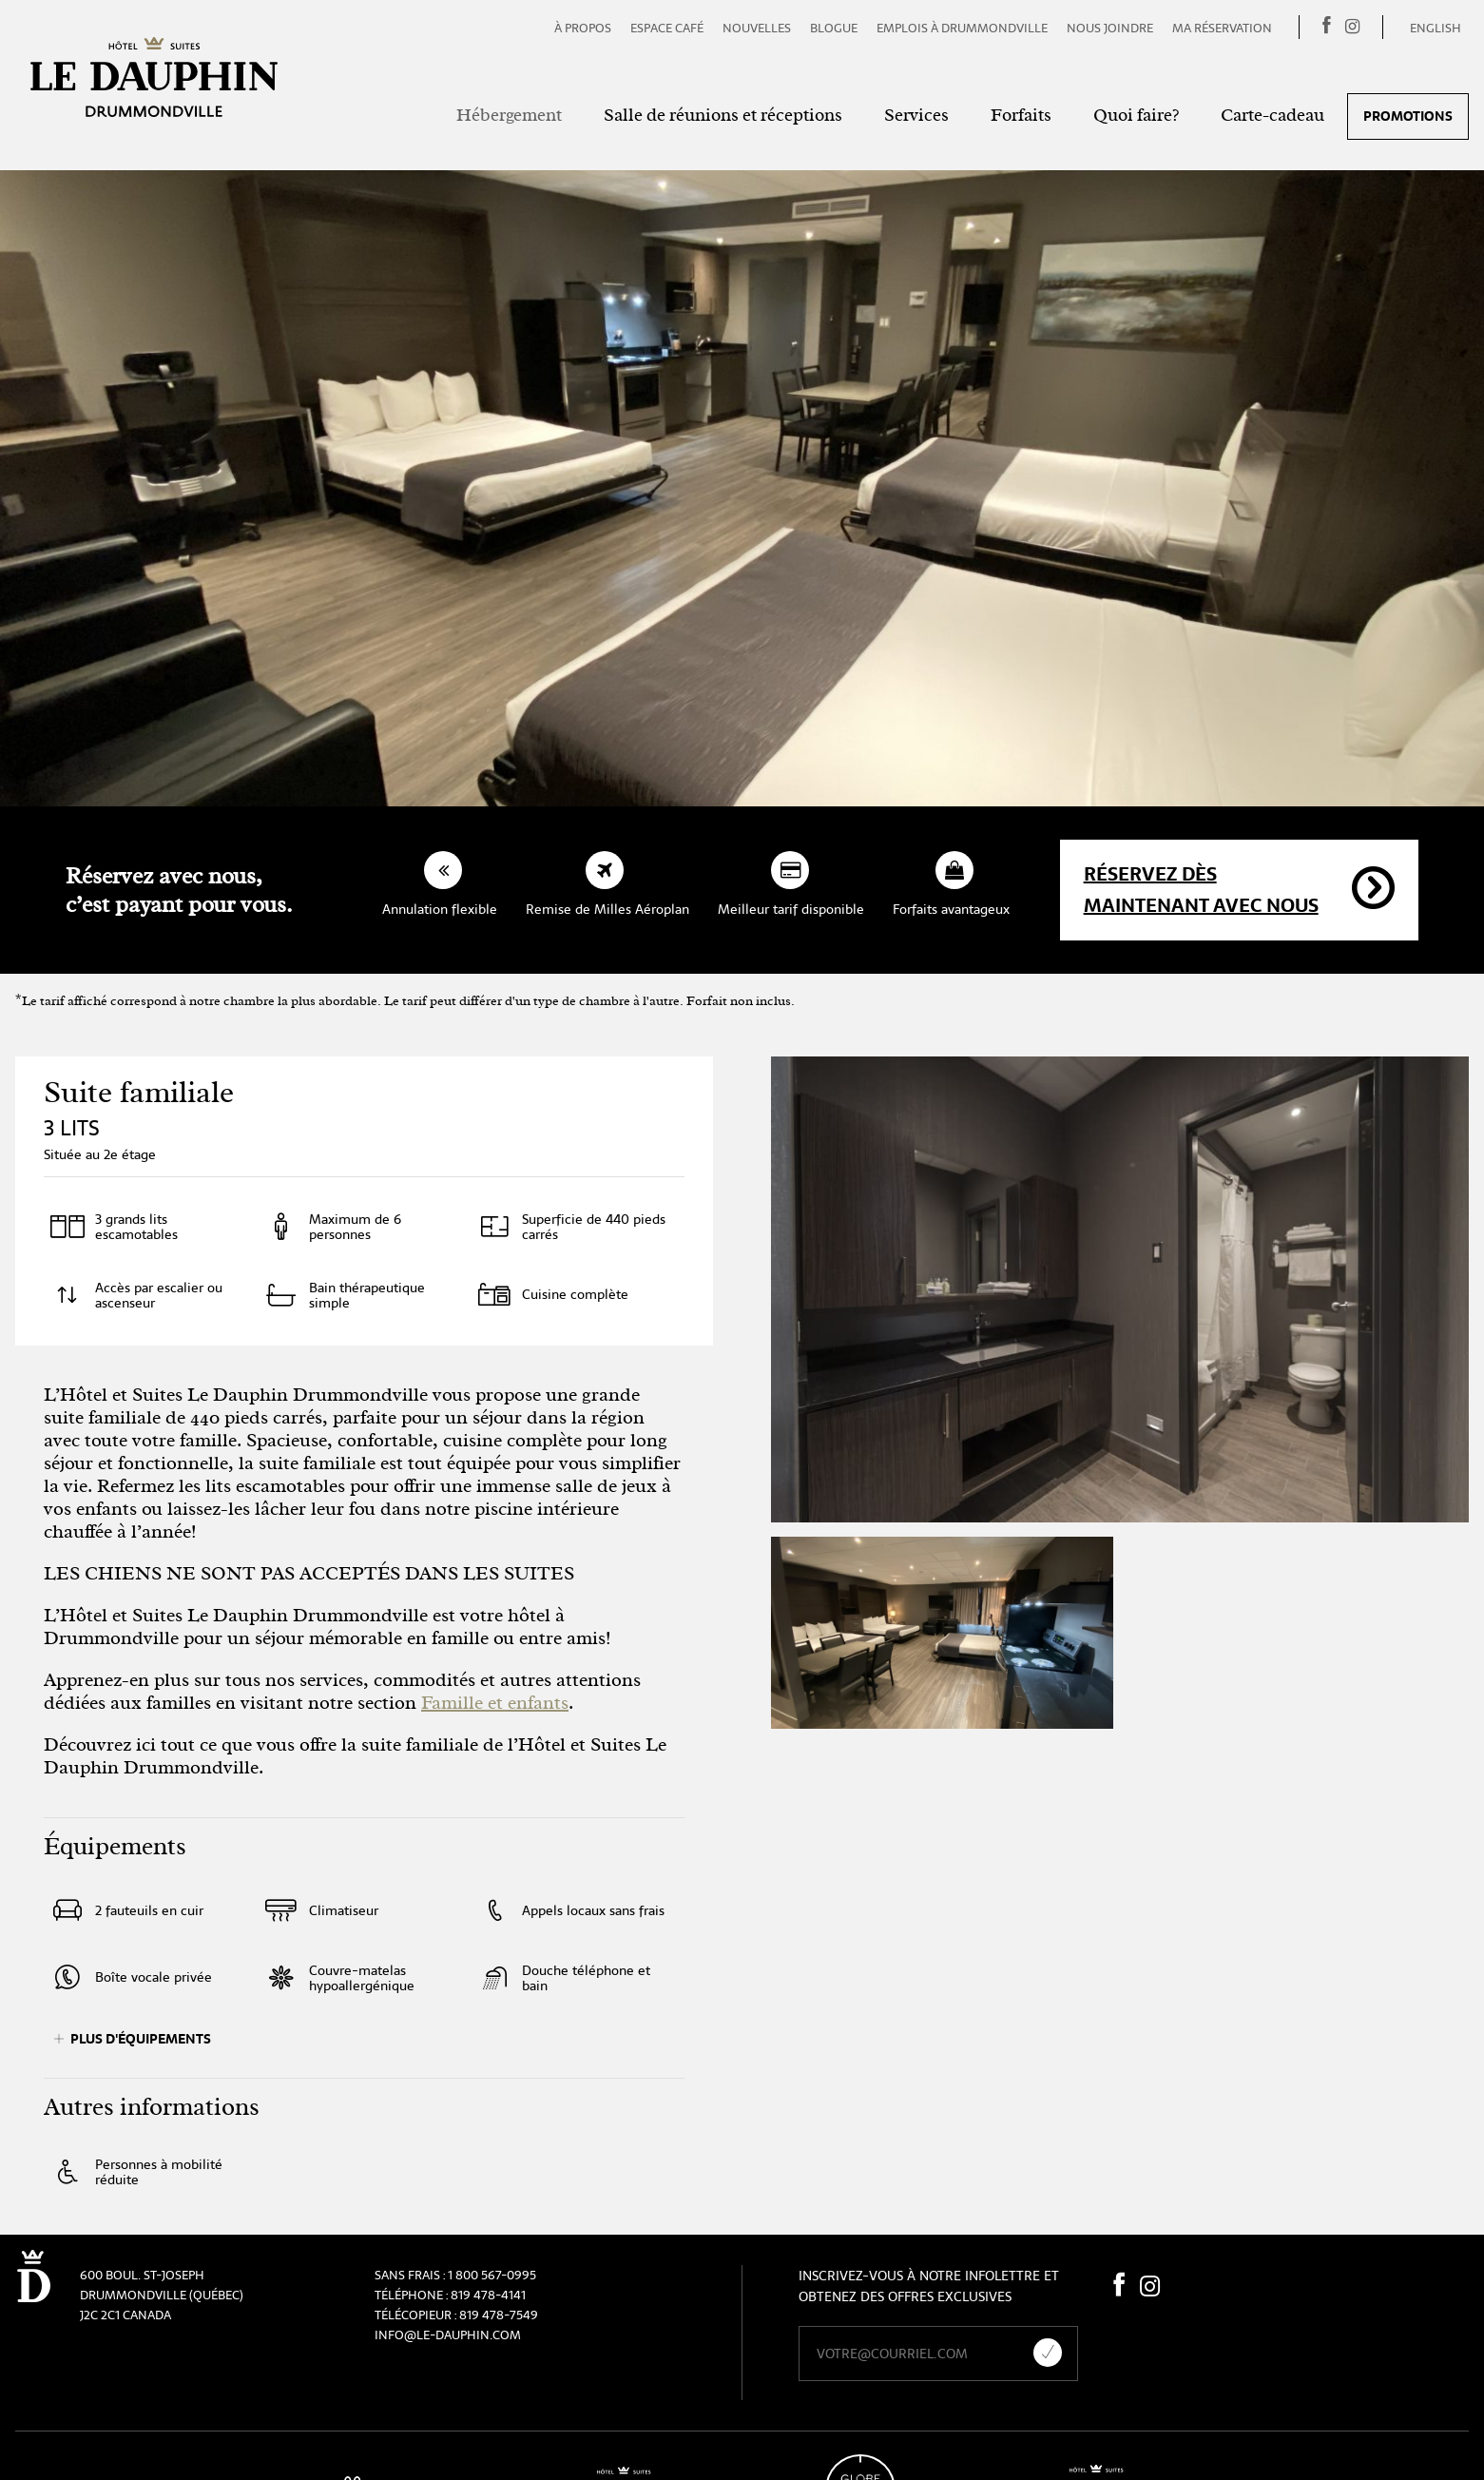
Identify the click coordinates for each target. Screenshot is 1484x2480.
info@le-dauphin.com (448, 2335)
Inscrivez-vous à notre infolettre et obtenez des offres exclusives (928, 2286)
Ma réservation (1222, 28)
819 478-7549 (498, 2315)
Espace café (666, 28)
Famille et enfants (495, 1703)
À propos (582, 28)
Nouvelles (757, 28)
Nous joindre (1110, 28)
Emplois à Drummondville (962, 28)
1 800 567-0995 (492, 2275)
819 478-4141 (488, 2295)
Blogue (834, 28)
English (1435, 28)
